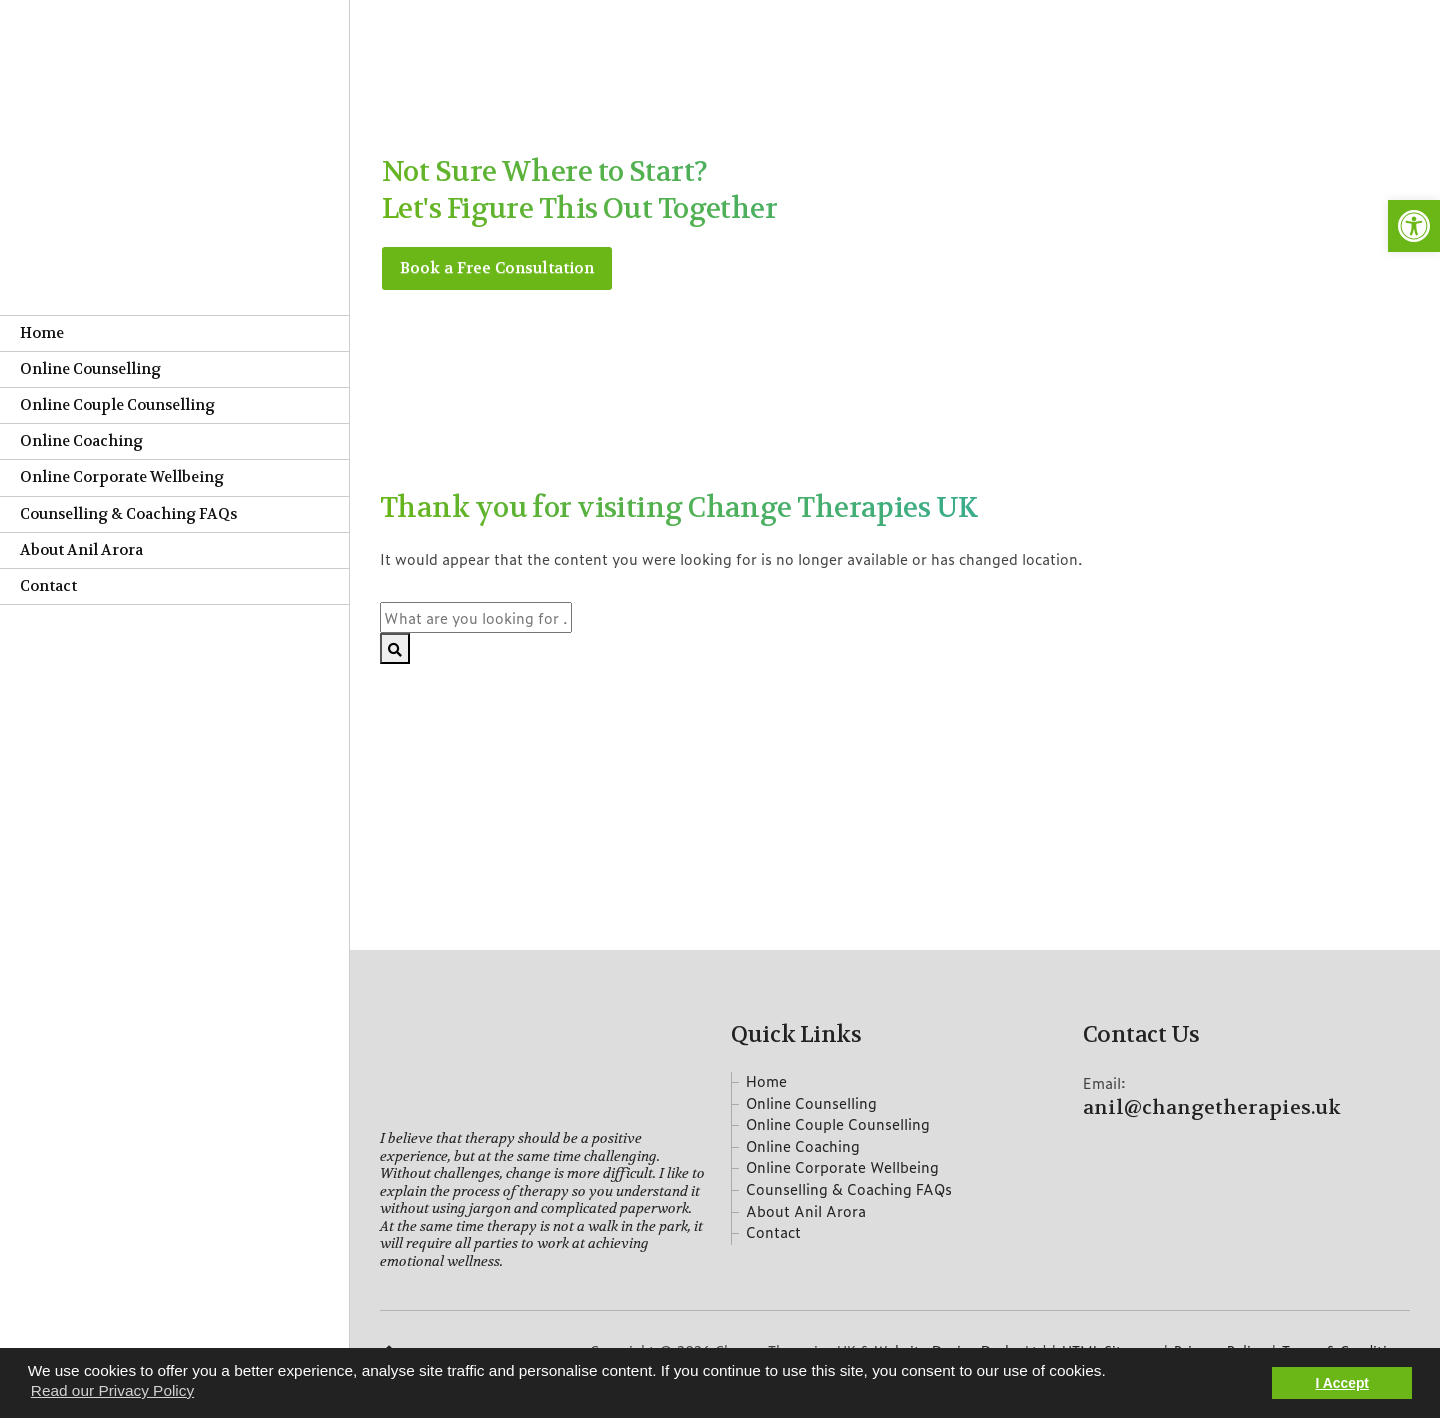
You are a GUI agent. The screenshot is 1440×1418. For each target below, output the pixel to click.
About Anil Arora (81, 550)
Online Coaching (81, 441)
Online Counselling (90, 369)
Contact (48, 586)
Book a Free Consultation (499, 268)
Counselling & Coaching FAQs (128, 514)
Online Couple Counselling (117, 405)
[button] (1414, 226)
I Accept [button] (1342, 1383)
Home (42, 333)
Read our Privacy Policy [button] (112, 1390)
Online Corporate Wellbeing (122, 477)
